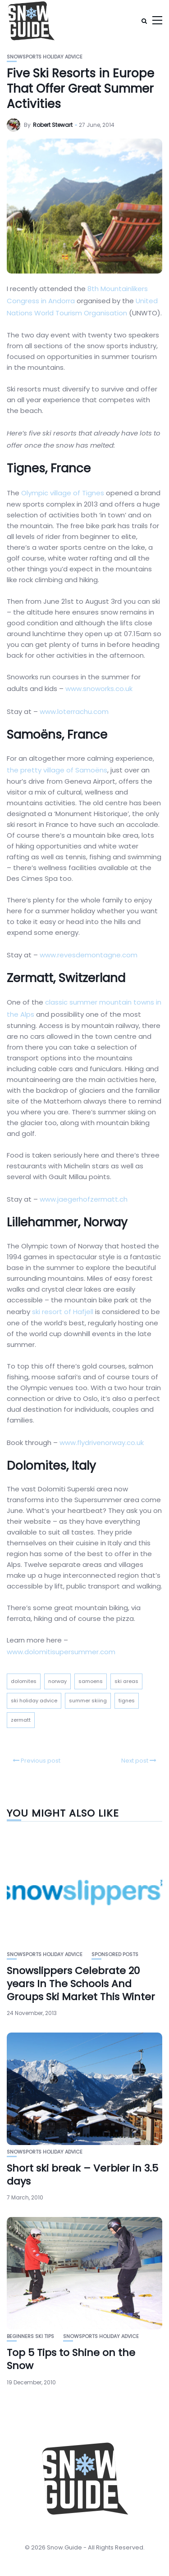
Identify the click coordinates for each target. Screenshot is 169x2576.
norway (57, 1681)
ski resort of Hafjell (62, 1311)
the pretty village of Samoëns (57, 770)
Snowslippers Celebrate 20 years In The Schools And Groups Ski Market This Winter (81, 1983)
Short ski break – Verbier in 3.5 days (82, 2174)
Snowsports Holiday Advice (44, 56)
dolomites (24, 1681)
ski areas (126, 1681)
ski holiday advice (34, 1700)
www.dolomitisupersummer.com (61, 1651)
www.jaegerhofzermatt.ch (84, 1199)
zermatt (21, 1719)
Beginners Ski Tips (30, 2336)
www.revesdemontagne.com (88, 955)
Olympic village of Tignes (62, 493)
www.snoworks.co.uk (98, 688)
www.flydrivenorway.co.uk (101, 1442)
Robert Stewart (53, 125)
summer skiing (88, 1700)
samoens (90, 1681)
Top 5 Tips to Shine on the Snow (71, 2359)
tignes (127, 1700)
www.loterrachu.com (74, 711)
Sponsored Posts (114, 1954)
